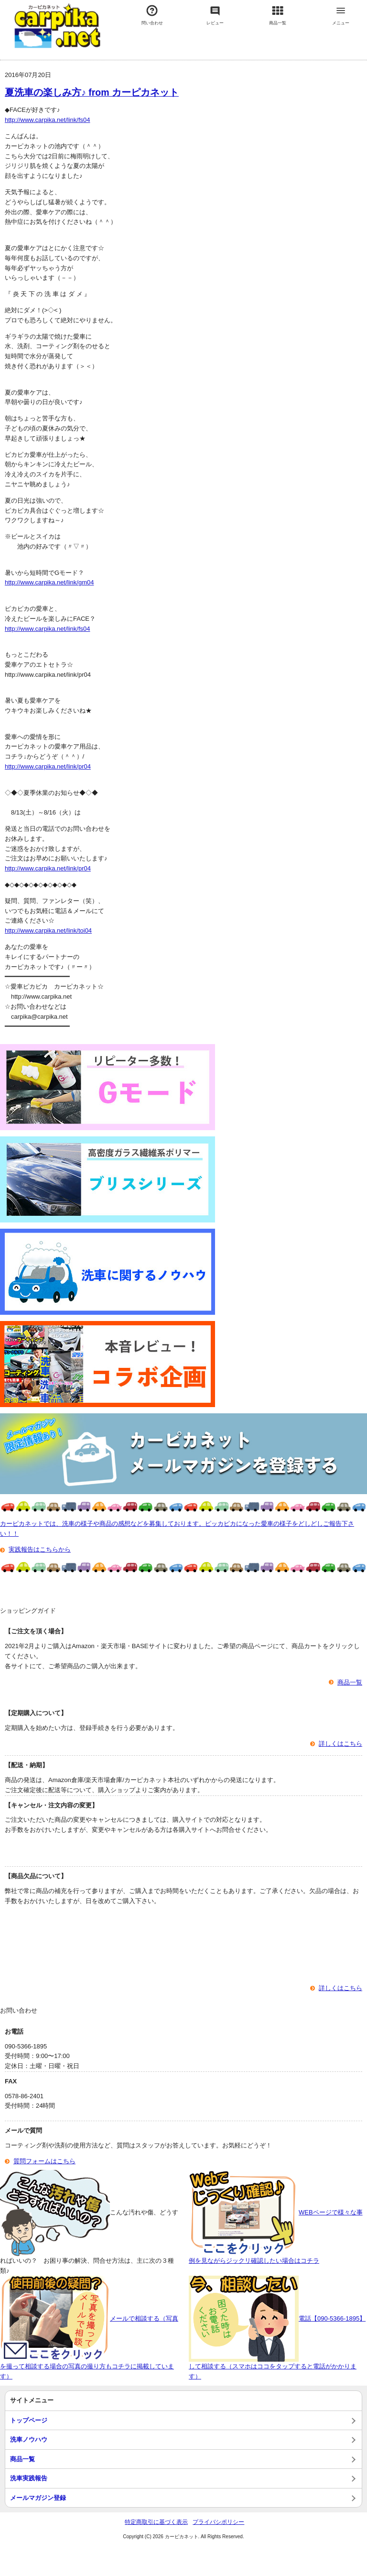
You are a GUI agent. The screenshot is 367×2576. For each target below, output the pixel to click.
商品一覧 (349, 1682)
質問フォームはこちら (44, 2161)
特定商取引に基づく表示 (156, 2522)
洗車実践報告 (28, 2478)
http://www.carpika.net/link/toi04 (48, 930)
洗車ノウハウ (28, 2439)
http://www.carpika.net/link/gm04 (49, 582)
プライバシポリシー (218, 2522)
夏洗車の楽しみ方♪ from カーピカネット (92, 92)
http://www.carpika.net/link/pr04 (48, 766)
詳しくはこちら (340, 1743)
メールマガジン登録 (38, 2497)
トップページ (28, 2420)
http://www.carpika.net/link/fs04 (47, 119)
